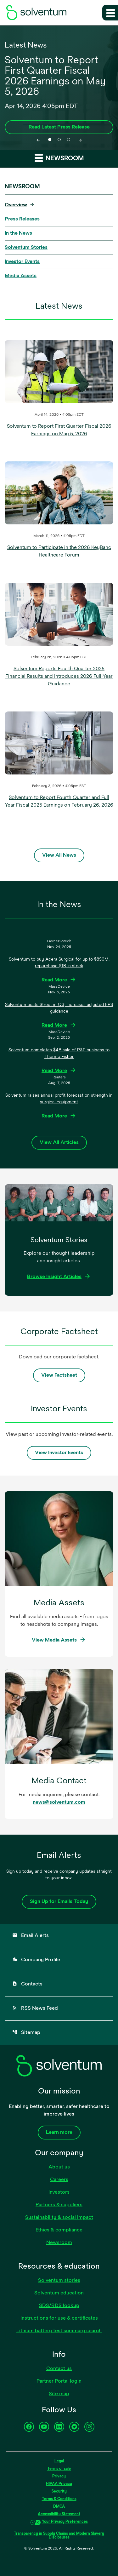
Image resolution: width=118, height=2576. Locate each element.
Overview (16, 205)
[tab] (49, 139)
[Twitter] (74, 2427)
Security (59, 2491)
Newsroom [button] (59, 157)
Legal (59, 2461)
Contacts (27, 1984)
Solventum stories (59, 2280)
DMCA (59, 2507)
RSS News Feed (35, 2008)
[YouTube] (44, 2427)
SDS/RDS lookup (59, 2305)
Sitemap (26, 2032)
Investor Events (22, 261)
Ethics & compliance (59, 2230)
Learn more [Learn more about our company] (59, 2132)
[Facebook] (29, 2427)
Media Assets (21, 275)
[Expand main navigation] (110, 12)
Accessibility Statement (59, 2514)
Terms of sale (59, 2469)
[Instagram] (89, 2427)
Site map (59, 2393)
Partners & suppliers (59, 2205)
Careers (59, 2179)
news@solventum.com (59, 1802)
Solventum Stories (26, 247)
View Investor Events (59, 1452)
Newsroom (59, 2242)
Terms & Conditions (59, 2499)
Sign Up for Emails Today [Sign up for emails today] (59, 1901)
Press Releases (22, 219)
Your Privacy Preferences (65, 2522)
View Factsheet (59, 1375)
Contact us (59, 2368)
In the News (18, 233)
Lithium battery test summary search (59, 2330)
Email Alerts (30, 1935)
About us (59, 2167)
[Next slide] (80, 140)
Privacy (59, 2476)
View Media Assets (54, 1640)
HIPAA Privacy (59, 2484)
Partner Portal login (59, 2381)
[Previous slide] (38, 140)
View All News (59, 855)
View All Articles (59, 1142)
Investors (59, 2192)
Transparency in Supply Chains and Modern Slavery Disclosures (59, 2535)
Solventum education (59, 2293)
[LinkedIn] (59, 2427)
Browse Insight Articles (54, 1276)
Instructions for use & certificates (59, 2318)
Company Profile (36, 1959)
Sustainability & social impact (59, 2217)
